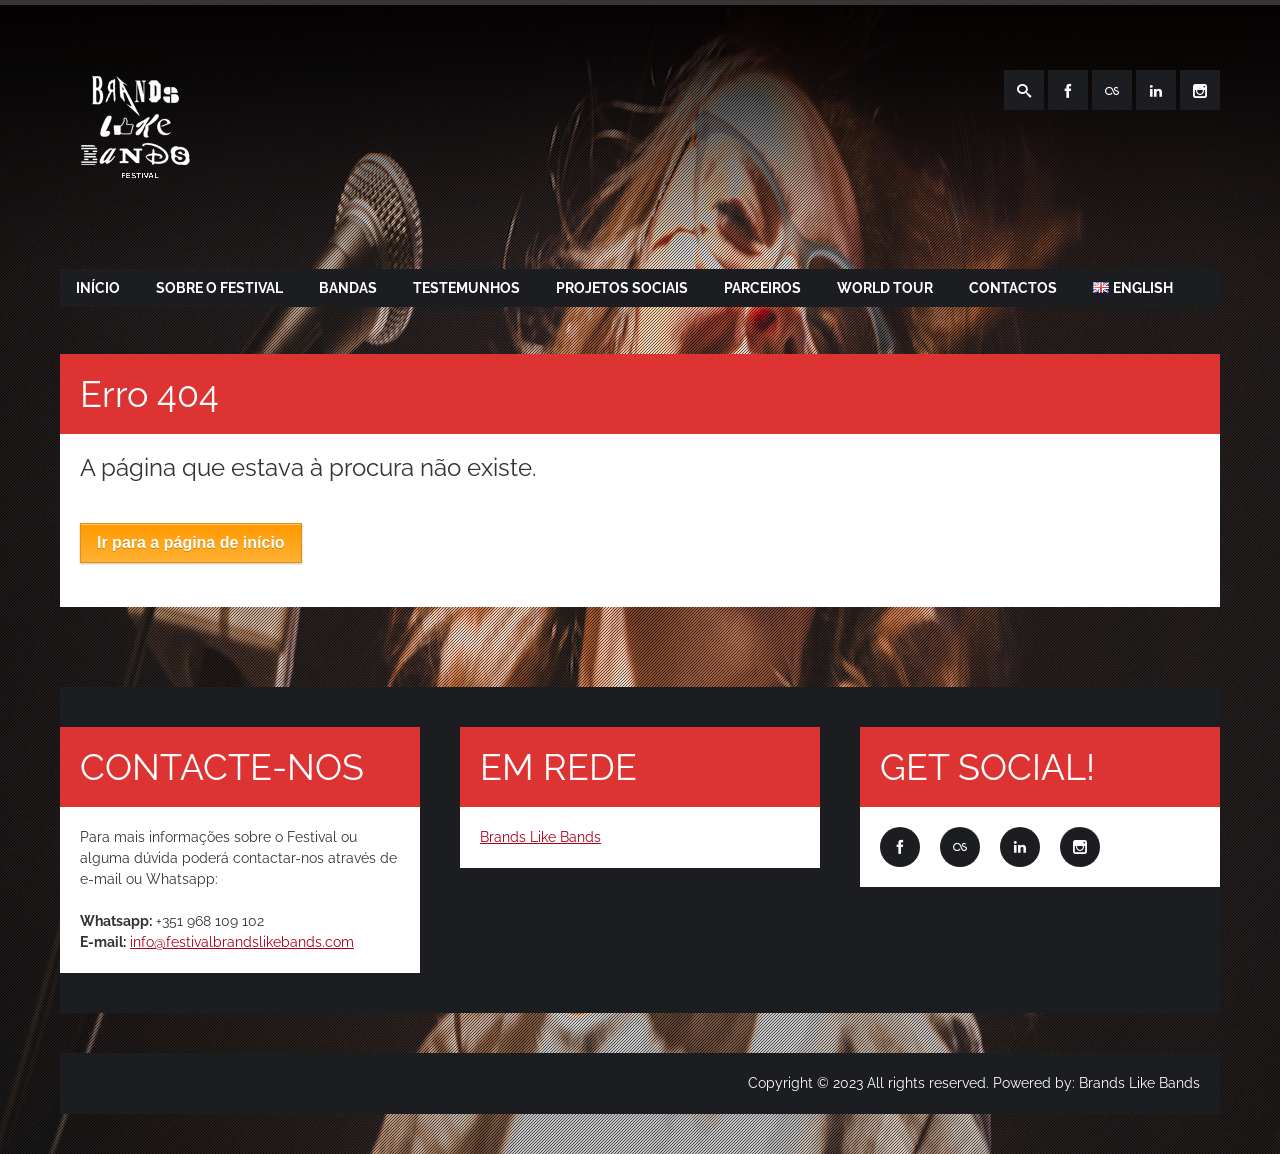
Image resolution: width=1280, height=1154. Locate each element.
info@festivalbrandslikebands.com (242, 942)
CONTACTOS (1013, 288)
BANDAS (348, 288)
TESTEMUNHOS (466, 288)
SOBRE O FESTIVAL (219, 288)
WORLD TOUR (885, 288)
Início (98, 288)
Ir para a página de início (191, 542)
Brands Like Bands (540, 837)
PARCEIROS (762, 288)
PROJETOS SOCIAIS (622, 288)
